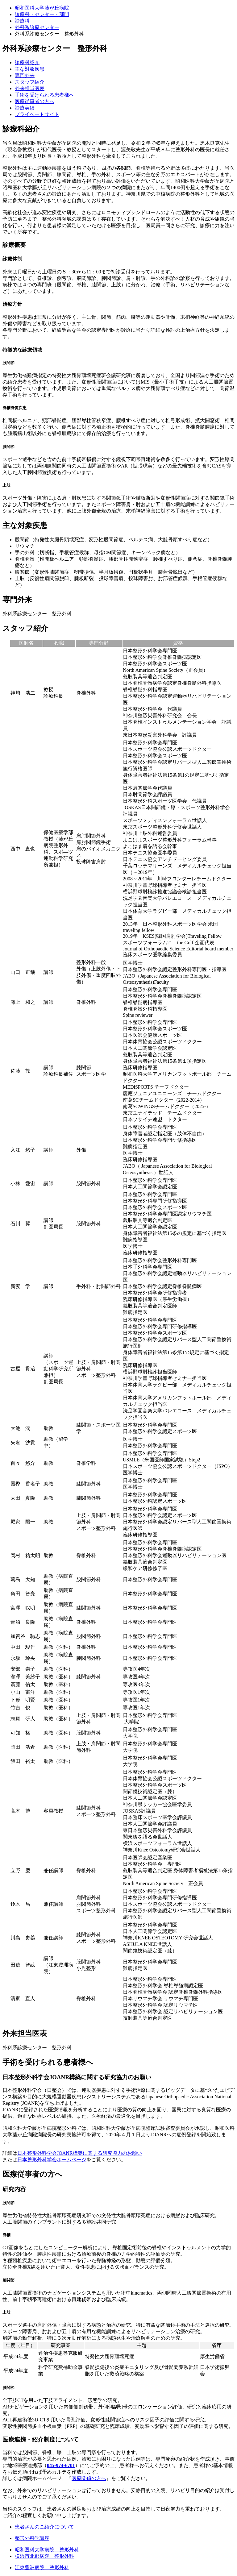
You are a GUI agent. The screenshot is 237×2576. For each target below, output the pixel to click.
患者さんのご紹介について (44, 2526)
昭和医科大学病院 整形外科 (47, 2549)
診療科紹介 (27, 62)
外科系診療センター (37, 27)
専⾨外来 (25, 75)
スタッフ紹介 (29, 82)
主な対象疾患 (29, 69)
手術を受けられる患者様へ (44, 95)
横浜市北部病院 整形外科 (44, 2556)
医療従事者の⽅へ (34, 101)
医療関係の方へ (89, 2478)
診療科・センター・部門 (42, 14)
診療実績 (25, 107)
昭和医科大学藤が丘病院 (42, 7)
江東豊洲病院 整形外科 (42, 2567)
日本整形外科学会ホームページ (51, 2159)
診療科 (22, 20)
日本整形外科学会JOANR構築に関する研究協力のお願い (79, 2153)
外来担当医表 (29, 88)
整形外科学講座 (32, 2538)
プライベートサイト (37, 114)
